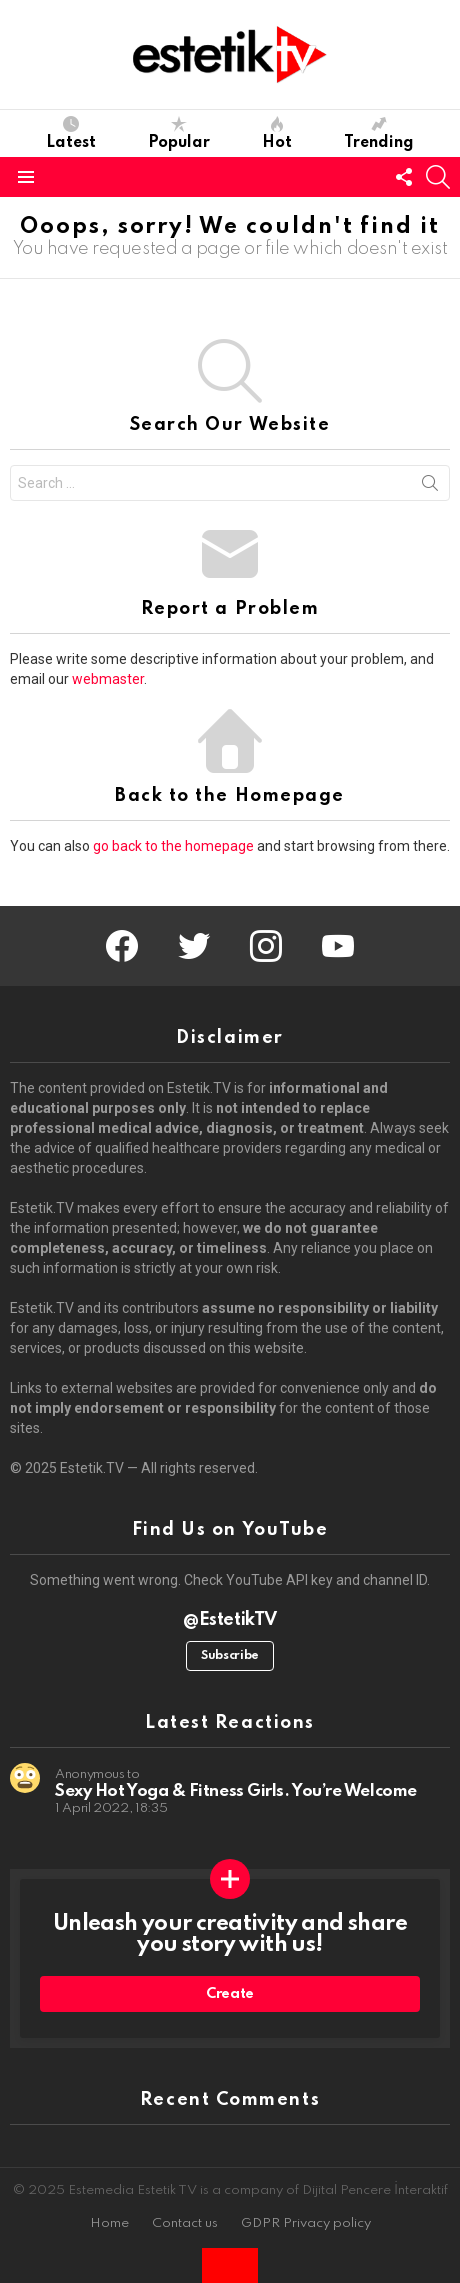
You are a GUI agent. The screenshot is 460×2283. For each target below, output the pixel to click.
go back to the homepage (173, 846)
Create (230, 1994)
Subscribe (230, 1656)
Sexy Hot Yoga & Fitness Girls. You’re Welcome (236, 1791)
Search (430, 487)
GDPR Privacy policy (306, 2223)
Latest (71, 133)
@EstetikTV (229, 1620)
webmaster (108, 679)
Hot (277, 133)
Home (109, 2223)
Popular (179, 133)
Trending (379, 133)
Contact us (185, 2223)
